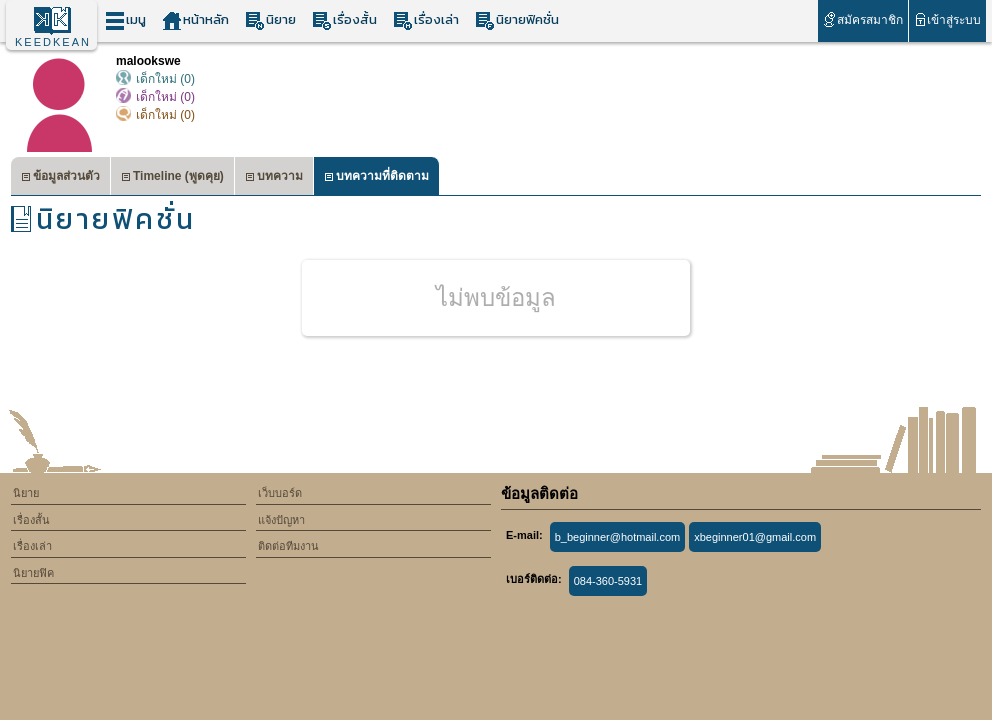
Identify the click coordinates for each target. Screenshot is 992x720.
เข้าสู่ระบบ (947, 19)
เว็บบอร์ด (280, 493)
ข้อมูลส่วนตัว (60, 178)
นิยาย (270, 20)
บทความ (274, 178)
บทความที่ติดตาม (376, 178)
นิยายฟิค (33, 573)
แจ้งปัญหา (281, 520)
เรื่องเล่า (426, 20)
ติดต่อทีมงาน (288, 546)
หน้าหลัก (195, 20)
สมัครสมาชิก (862, 19)
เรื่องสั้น (344, 20)
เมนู (125, 20)
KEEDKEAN (53, 42)
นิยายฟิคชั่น (517, 20)
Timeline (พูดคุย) (172, 178)
